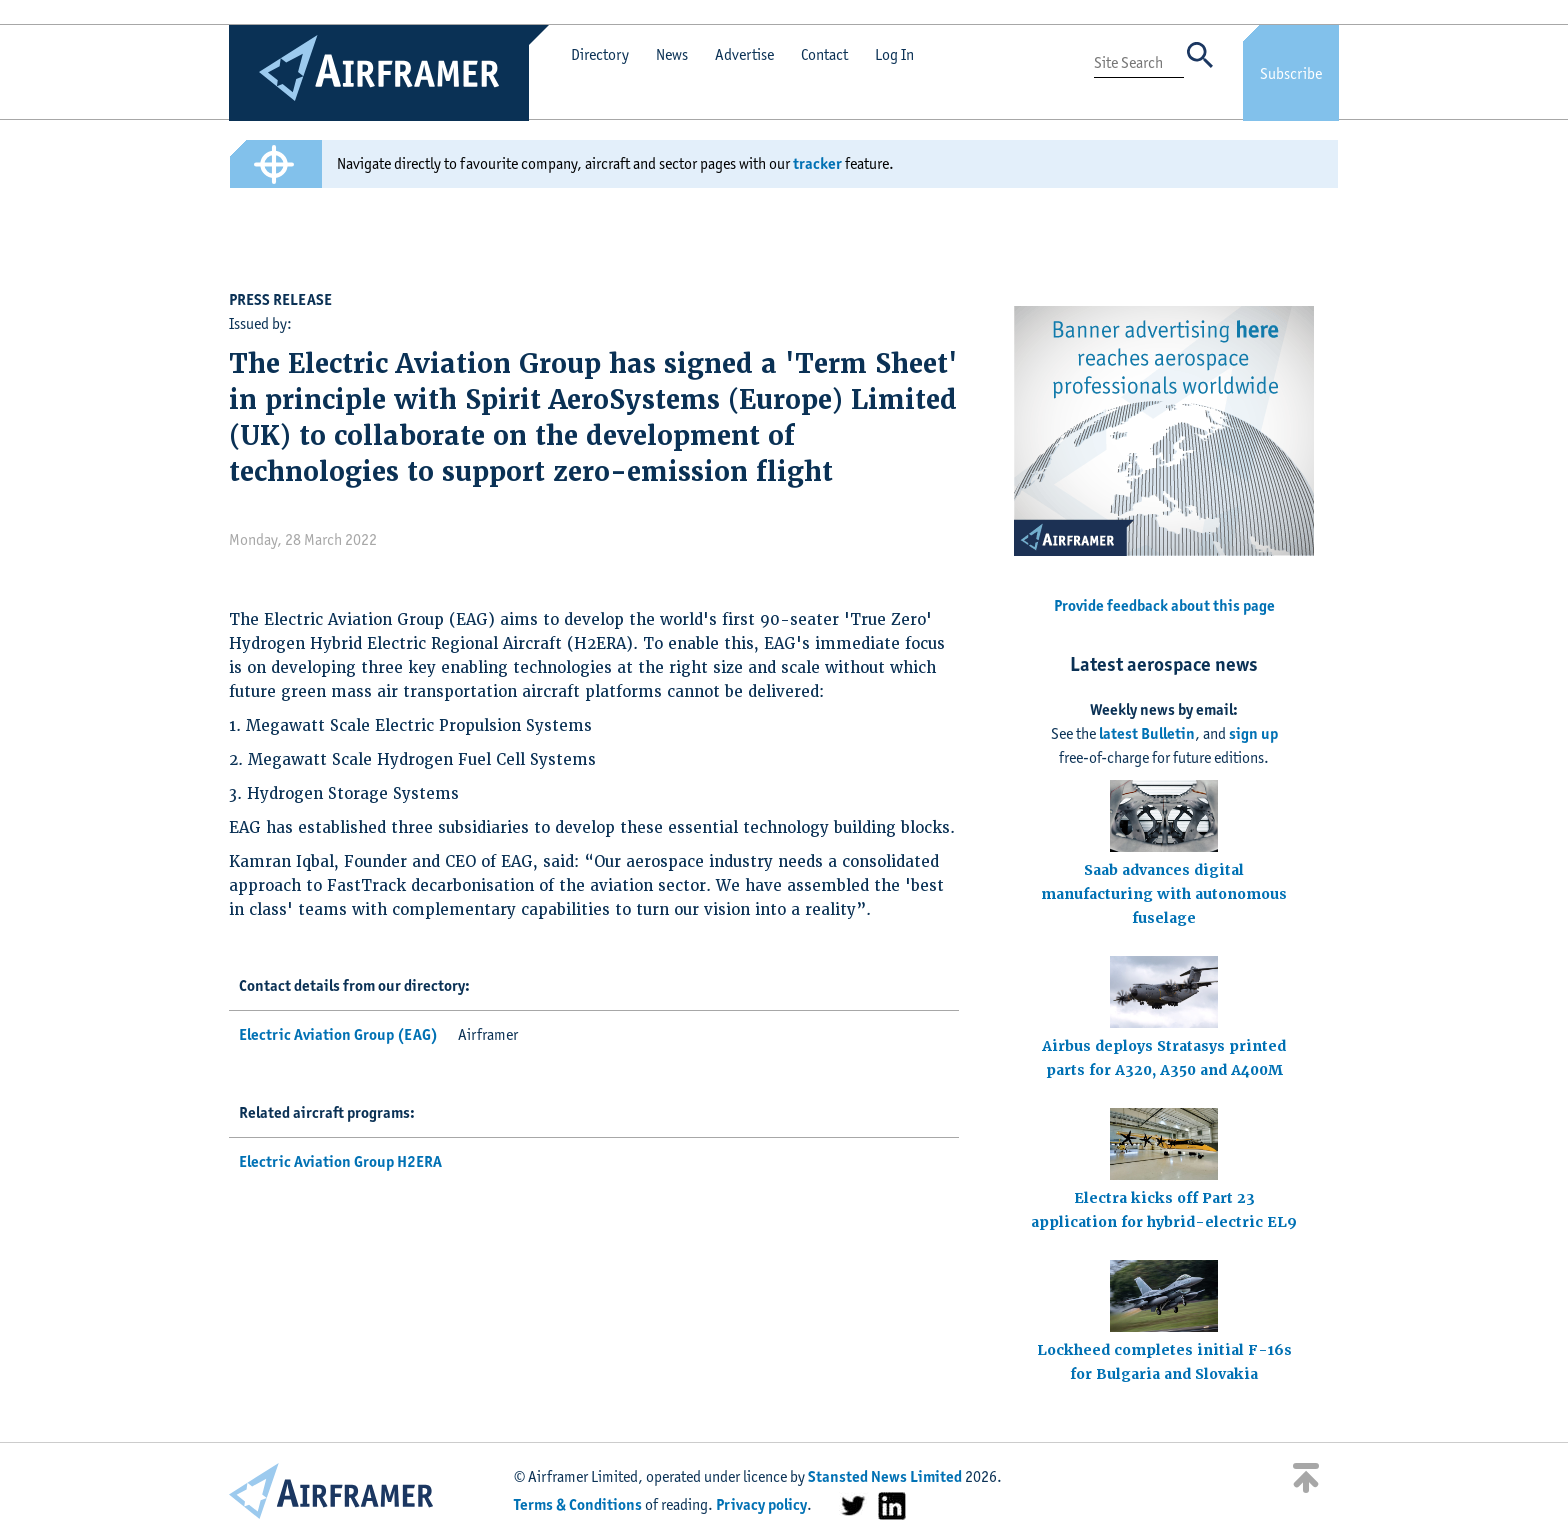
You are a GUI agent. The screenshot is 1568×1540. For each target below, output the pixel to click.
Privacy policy (761, 1504)
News (672, 54)
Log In (894, 54)
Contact (824, 54)
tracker (817, 163)
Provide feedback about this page (1164, 605)
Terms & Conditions (578, 1504)
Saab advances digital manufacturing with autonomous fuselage (1164, 894)
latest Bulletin (1147, 733)
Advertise (744, 54)
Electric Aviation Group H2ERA (340, 1161)
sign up (1253, 733)
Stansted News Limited (885, 1476)
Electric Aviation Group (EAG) (338, 1034)
